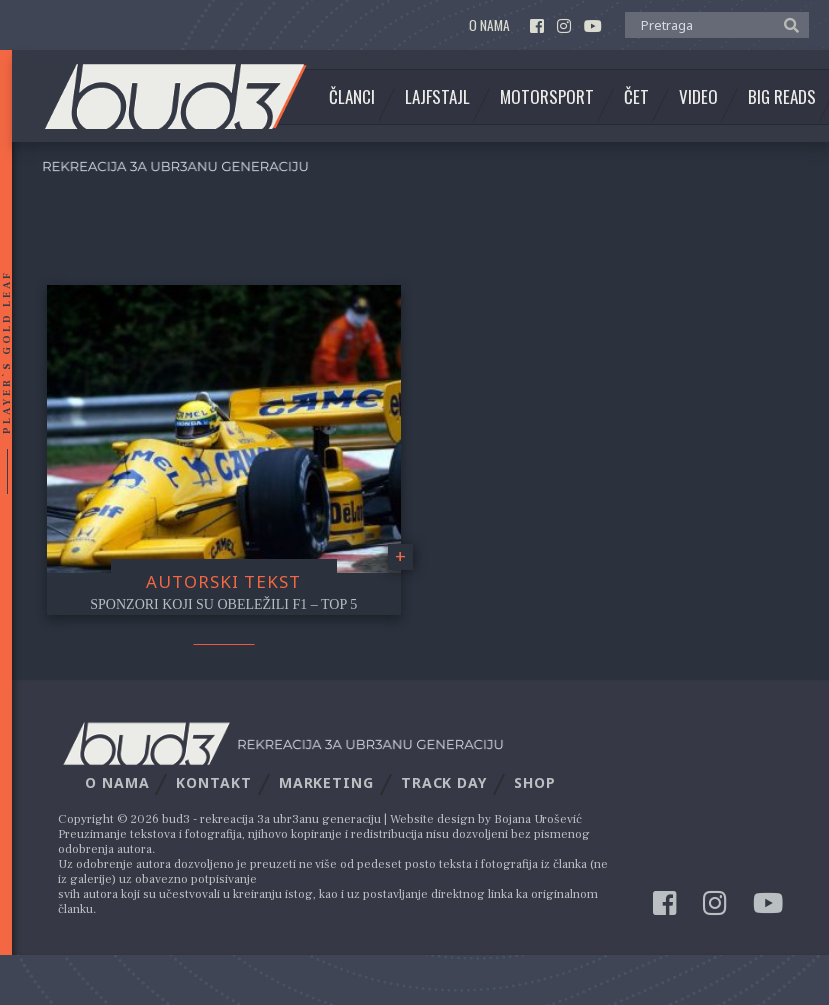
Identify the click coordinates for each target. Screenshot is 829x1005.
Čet (636, 97)
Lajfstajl (437, 97)
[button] (786, 24)
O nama (489, 25)
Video (698, 97)
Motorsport (547, 97)
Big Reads (782, 97)
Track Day (444, 782)
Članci (352, 97)
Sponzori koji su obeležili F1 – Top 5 (223, 604)
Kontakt (213, 782)
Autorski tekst (223, 581)
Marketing (326, 782)
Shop (535, 782)
